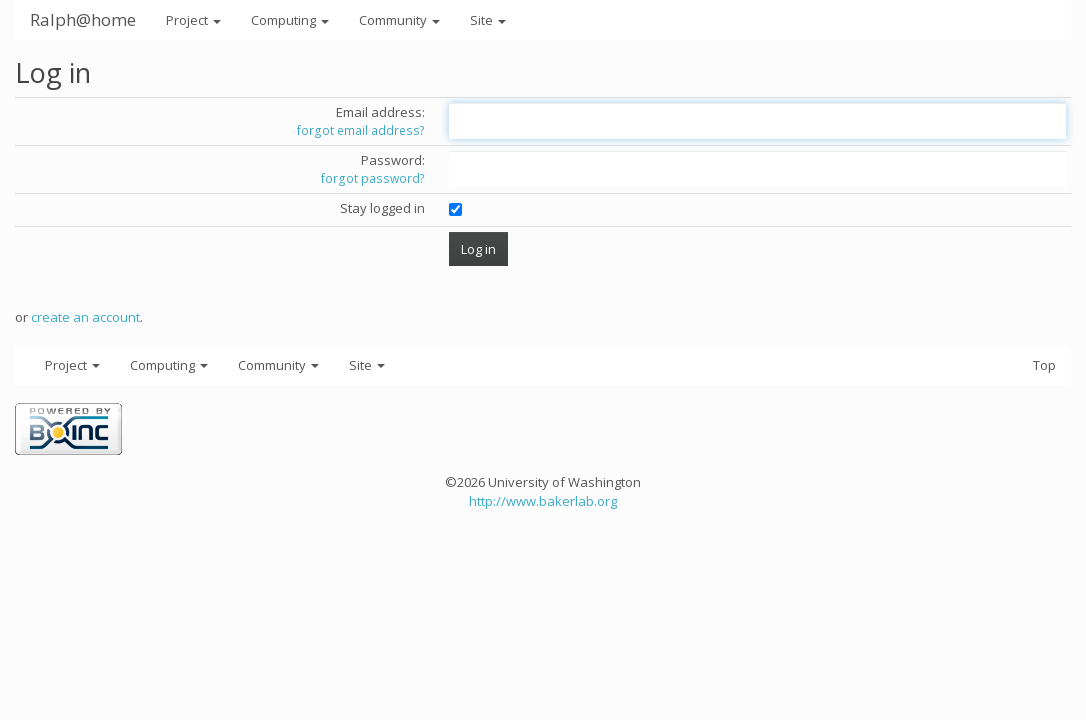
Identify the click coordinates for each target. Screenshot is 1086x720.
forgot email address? (361, 130)
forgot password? (373, 178)
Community (399, 20)
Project (193, 20)
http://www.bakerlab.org (543, 501)
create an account (85, 317)
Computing (290, 20)
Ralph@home (83, 19)
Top (1044, 365)
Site (488, 20)
